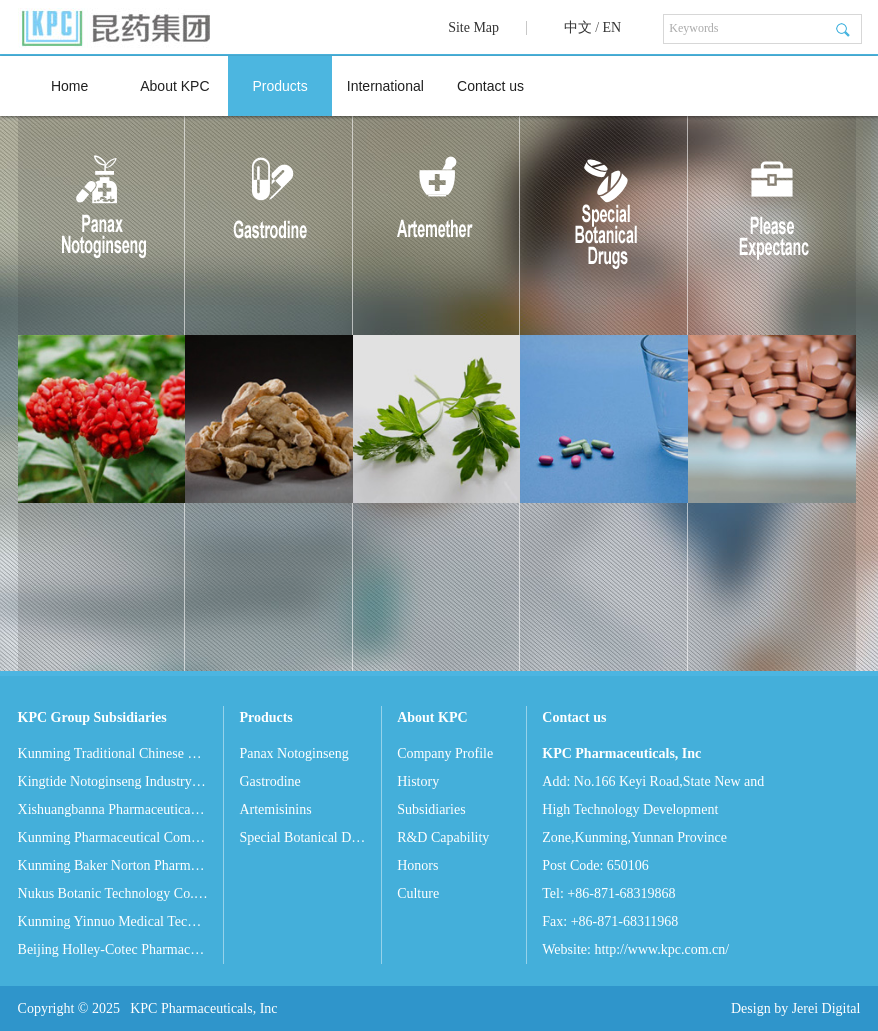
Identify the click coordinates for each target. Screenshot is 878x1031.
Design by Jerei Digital (795, 1008)
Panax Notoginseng (293, 753)
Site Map (473, 27)
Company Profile (445, 753)
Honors (417, 865)
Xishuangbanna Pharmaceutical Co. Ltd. (113, 809)
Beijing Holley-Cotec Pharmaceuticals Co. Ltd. (113, 949)
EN (612, 27)
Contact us (490, 86)
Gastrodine (269, 781)
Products (279, 86)
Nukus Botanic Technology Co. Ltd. (113, 893)
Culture (418, 893)
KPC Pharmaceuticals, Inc (203, 1008)
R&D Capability (443, 837)
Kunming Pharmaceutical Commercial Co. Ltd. (113, 837)
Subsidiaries (431, 809)
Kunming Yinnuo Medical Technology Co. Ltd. (113, 921)
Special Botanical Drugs (302, 837)
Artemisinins (275, 809)
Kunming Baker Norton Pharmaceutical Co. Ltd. (113, 865)
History (418, 781)
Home (69, 86)
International (385, 86)
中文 (578, 27)
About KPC (174, 86)
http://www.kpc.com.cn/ (661, 949)
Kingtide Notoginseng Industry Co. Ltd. (113, 781)
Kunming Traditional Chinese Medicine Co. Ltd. (113, 753)
